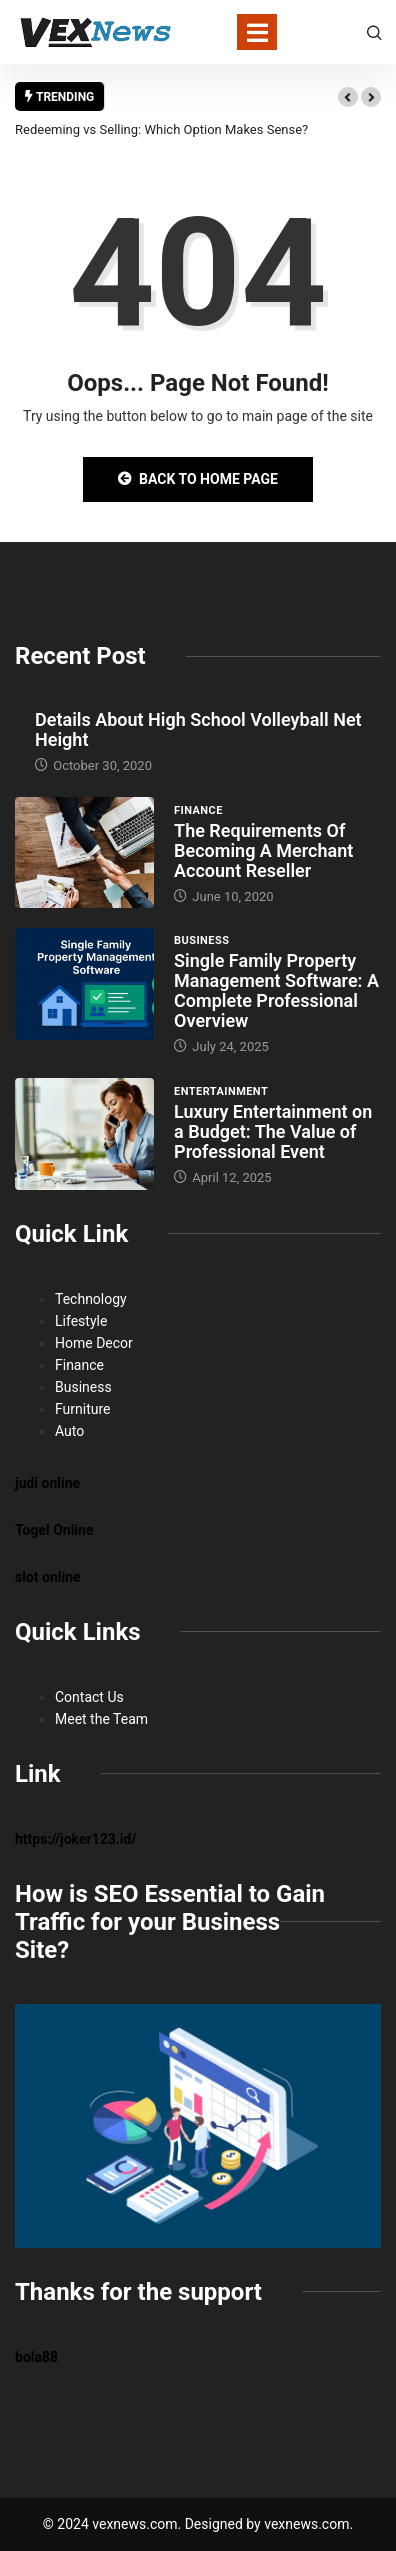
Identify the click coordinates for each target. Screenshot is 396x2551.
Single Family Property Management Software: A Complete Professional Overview (276, 990)
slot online (48, 1577)
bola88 (36, 2357)
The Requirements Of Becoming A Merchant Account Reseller (263, 850)
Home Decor (94, 1343)
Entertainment (221, 1091)
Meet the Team (101, 1719)
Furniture (83, 1409)
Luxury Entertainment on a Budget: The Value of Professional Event (273, 1131)
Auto (69, 1431)
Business (201, 940)
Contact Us (89, 1697)
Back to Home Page (198, 479)
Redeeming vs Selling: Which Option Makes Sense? (161, 129)
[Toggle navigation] (257, 32)
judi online (47, 1483)
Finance (198, 810)
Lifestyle (81, 1321)
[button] (348, 97)
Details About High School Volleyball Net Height (198, 729)
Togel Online (54, 1530)
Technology (91, 1299)
